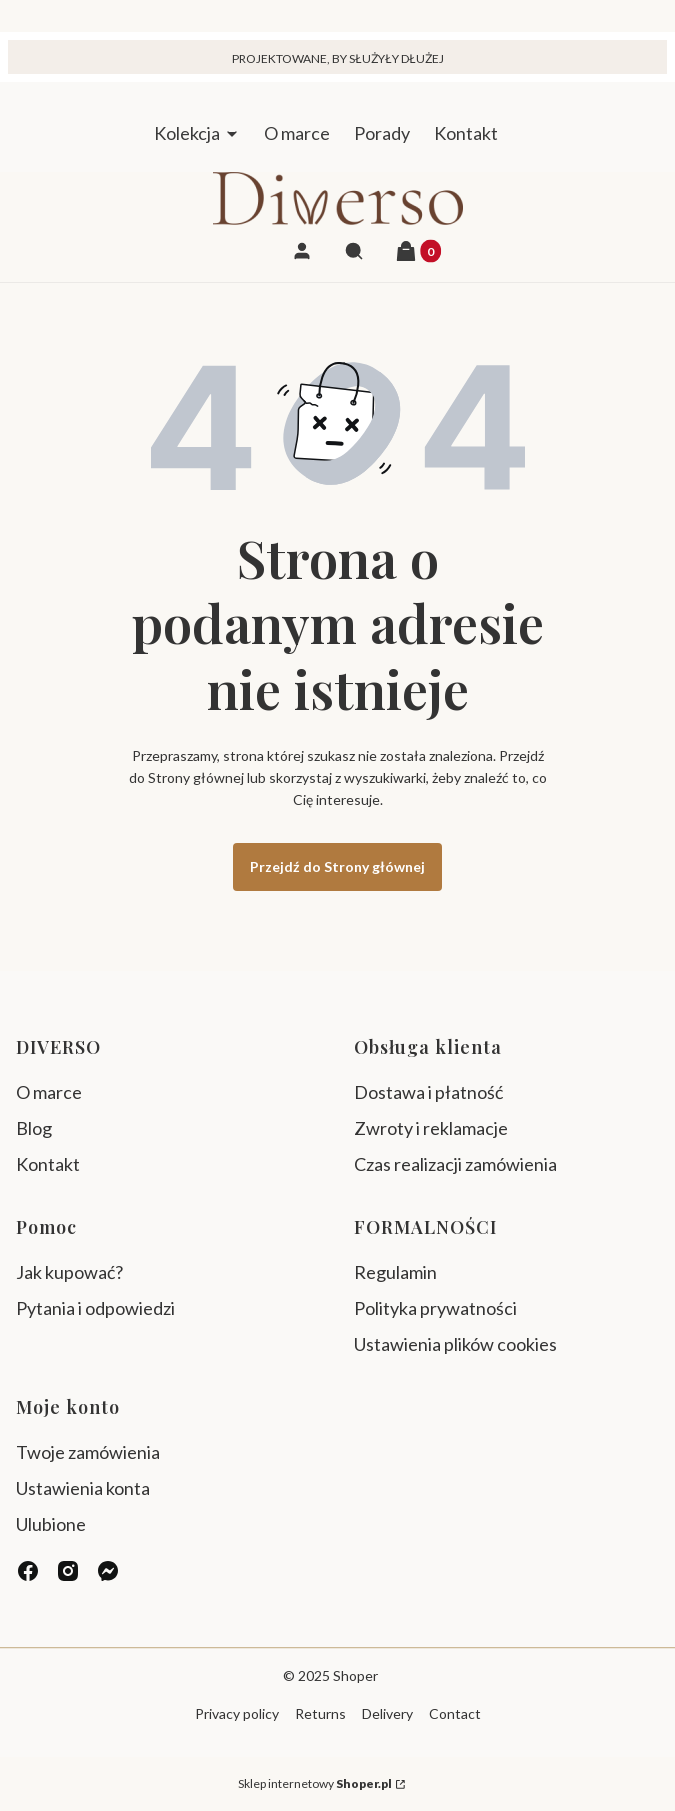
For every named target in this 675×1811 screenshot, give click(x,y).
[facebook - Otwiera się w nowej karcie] (28, 1571)
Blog (34, 1128)
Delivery (387, 1713)
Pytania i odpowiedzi (95, 1308)
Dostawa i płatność (428, 1092)
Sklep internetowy (315, 1783)
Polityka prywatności (435, 1308)
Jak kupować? (69, 1272)
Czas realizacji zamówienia (455, 1164)
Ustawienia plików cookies (457, 1344)
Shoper (355, 1675)
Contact (455, 1713)
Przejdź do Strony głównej (337, 866)
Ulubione (51, 1524)
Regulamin (395, 1272)
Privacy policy (237, 1713)
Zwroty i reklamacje (431, 1128)
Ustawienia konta (83, 1488)
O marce (49, 1092)
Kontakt (48, 1164)
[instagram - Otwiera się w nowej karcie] (68, 1571)
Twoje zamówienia (88, 1452)
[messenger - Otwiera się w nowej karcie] (108, 1571)
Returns (320, 1713)
